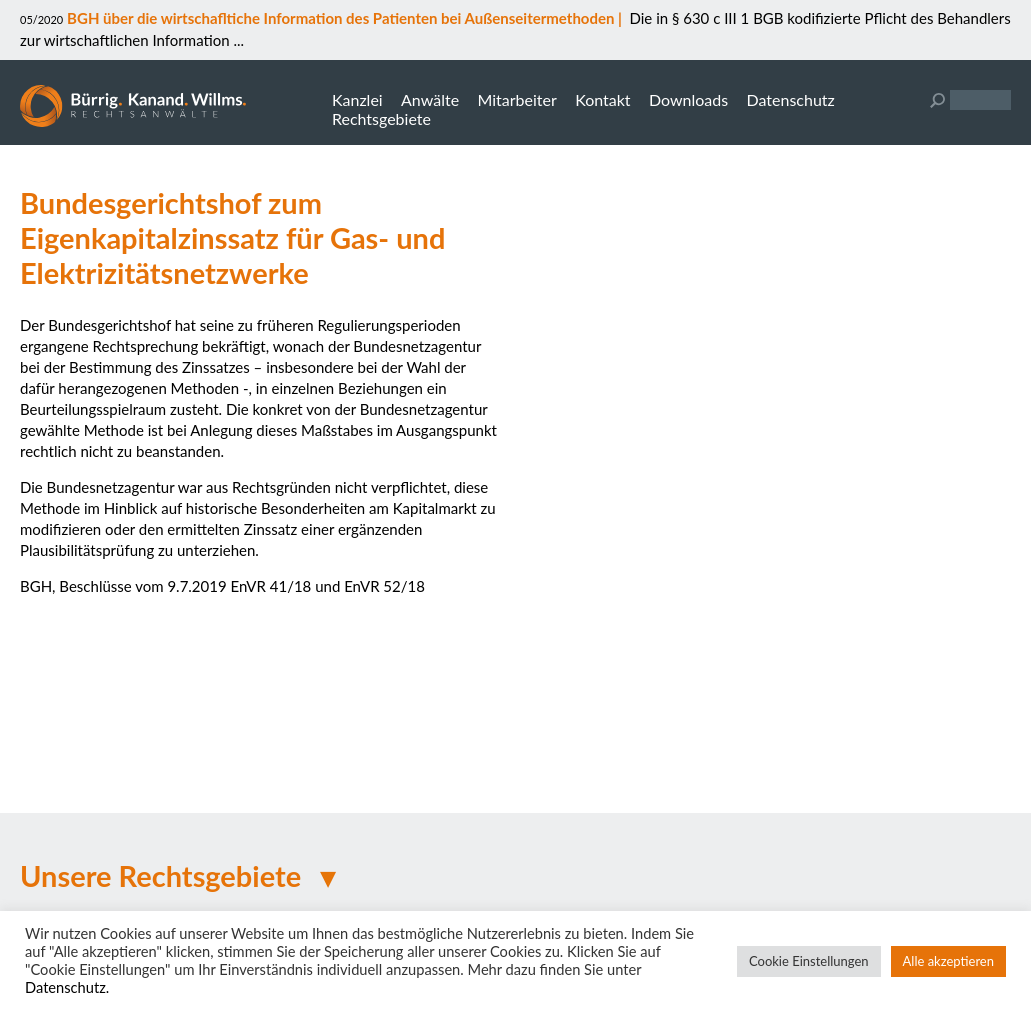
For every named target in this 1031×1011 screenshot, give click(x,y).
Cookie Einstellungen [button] (809, 961)
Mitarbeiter (516, 99)
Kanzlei (357, 99)
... (237, 40)
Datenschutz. (67, 987)
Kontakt (602, 99)
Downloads (688, 99)
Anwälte (430, 99)
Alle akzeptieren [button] (948, 961)
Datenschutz (791, 99)
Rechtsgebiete (381, 118)
